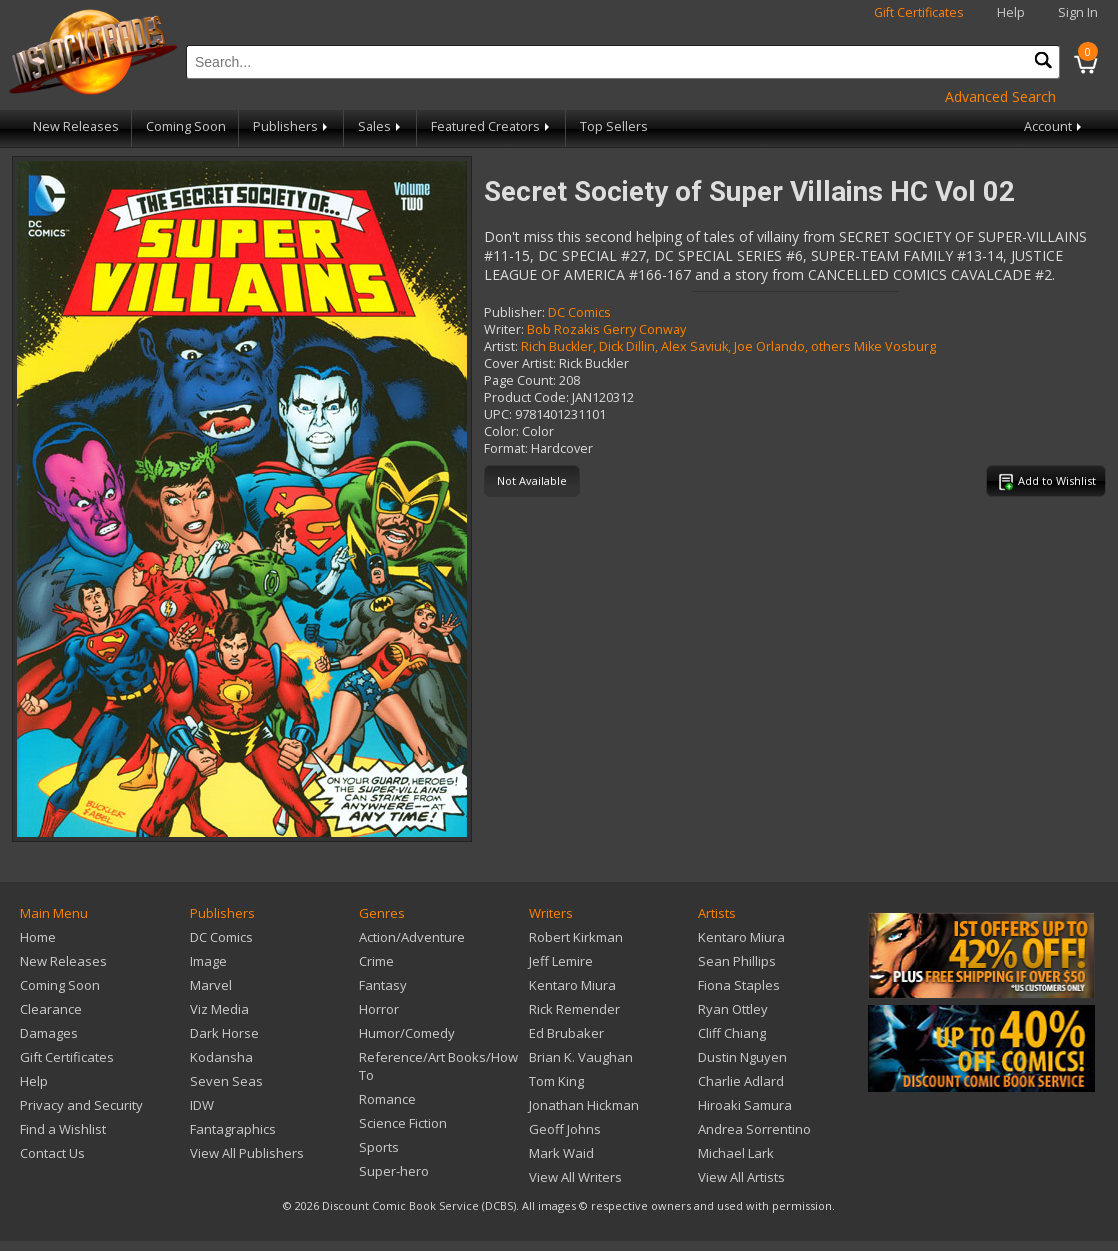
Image (208, 961)
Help (1011, 12)
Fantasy (383, 985)
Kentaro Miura (572, 985)
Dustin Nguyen (742, 1057)
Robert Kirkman (576, 937)
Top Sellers (614, 126)
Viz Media (219, 1009)
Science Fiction (403, 1123)
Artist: (501, 346)
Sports (379, 1147)
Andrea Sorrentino (754, 1129)
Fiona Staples (739, 985)
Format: (506, 448)
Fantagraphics (233, 1129)
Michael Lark (736, 1153)
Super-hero (394, 1171)
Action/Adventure (412, 937)
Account (1054, 126)
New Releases (76, 126)
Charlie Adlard (741, 1081)
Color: (501, 431)
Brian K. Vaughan (581, 1057)
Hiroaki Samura (745, 1105)
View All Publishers (247, 1153)
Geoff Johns (565, 1129)
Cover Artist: (520, 363)
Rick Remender (574, 1009)
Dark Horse (224, 1033)
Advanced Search (1000, 96)
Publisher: (514, 312)
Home (38, 937)
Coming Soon (186, 126)
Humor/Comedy (407, 1033)
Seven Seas (226, 1081)
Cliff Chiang (732, 1033)
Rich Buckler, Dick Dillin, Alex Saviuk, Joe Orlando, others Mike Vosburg (728, 346)
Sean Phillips (737, 961)
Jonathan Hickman (584, 1105)
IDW (202, 1105)
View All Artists (741, 1177)
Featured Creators (492, 126)
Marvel (211, 985)
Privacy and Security (81, 1105)
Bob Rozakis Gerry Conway (606, 329)
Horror (379, 1009)
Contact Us (52, 1153)
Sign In (1078, 12)
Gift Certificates (919, 12)
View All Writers (575, 1177)
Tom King (556, 1081)
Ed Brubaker (566, 1033)
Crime (376, 961)
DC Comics (579, 312)
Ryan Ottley (733, 1009)
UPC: (498, 414)
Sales (381, 126)
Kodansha (221, 1057)
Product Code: (526, 397)
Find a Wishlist (63, 1129)
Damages (49, 1033)
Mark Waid (561, 1153)
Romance (387, 1099)
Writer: (504, 329)
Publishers (292, 126)
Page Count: (520, 380)
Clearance (51, 1009)
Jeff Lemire (561, 961)
